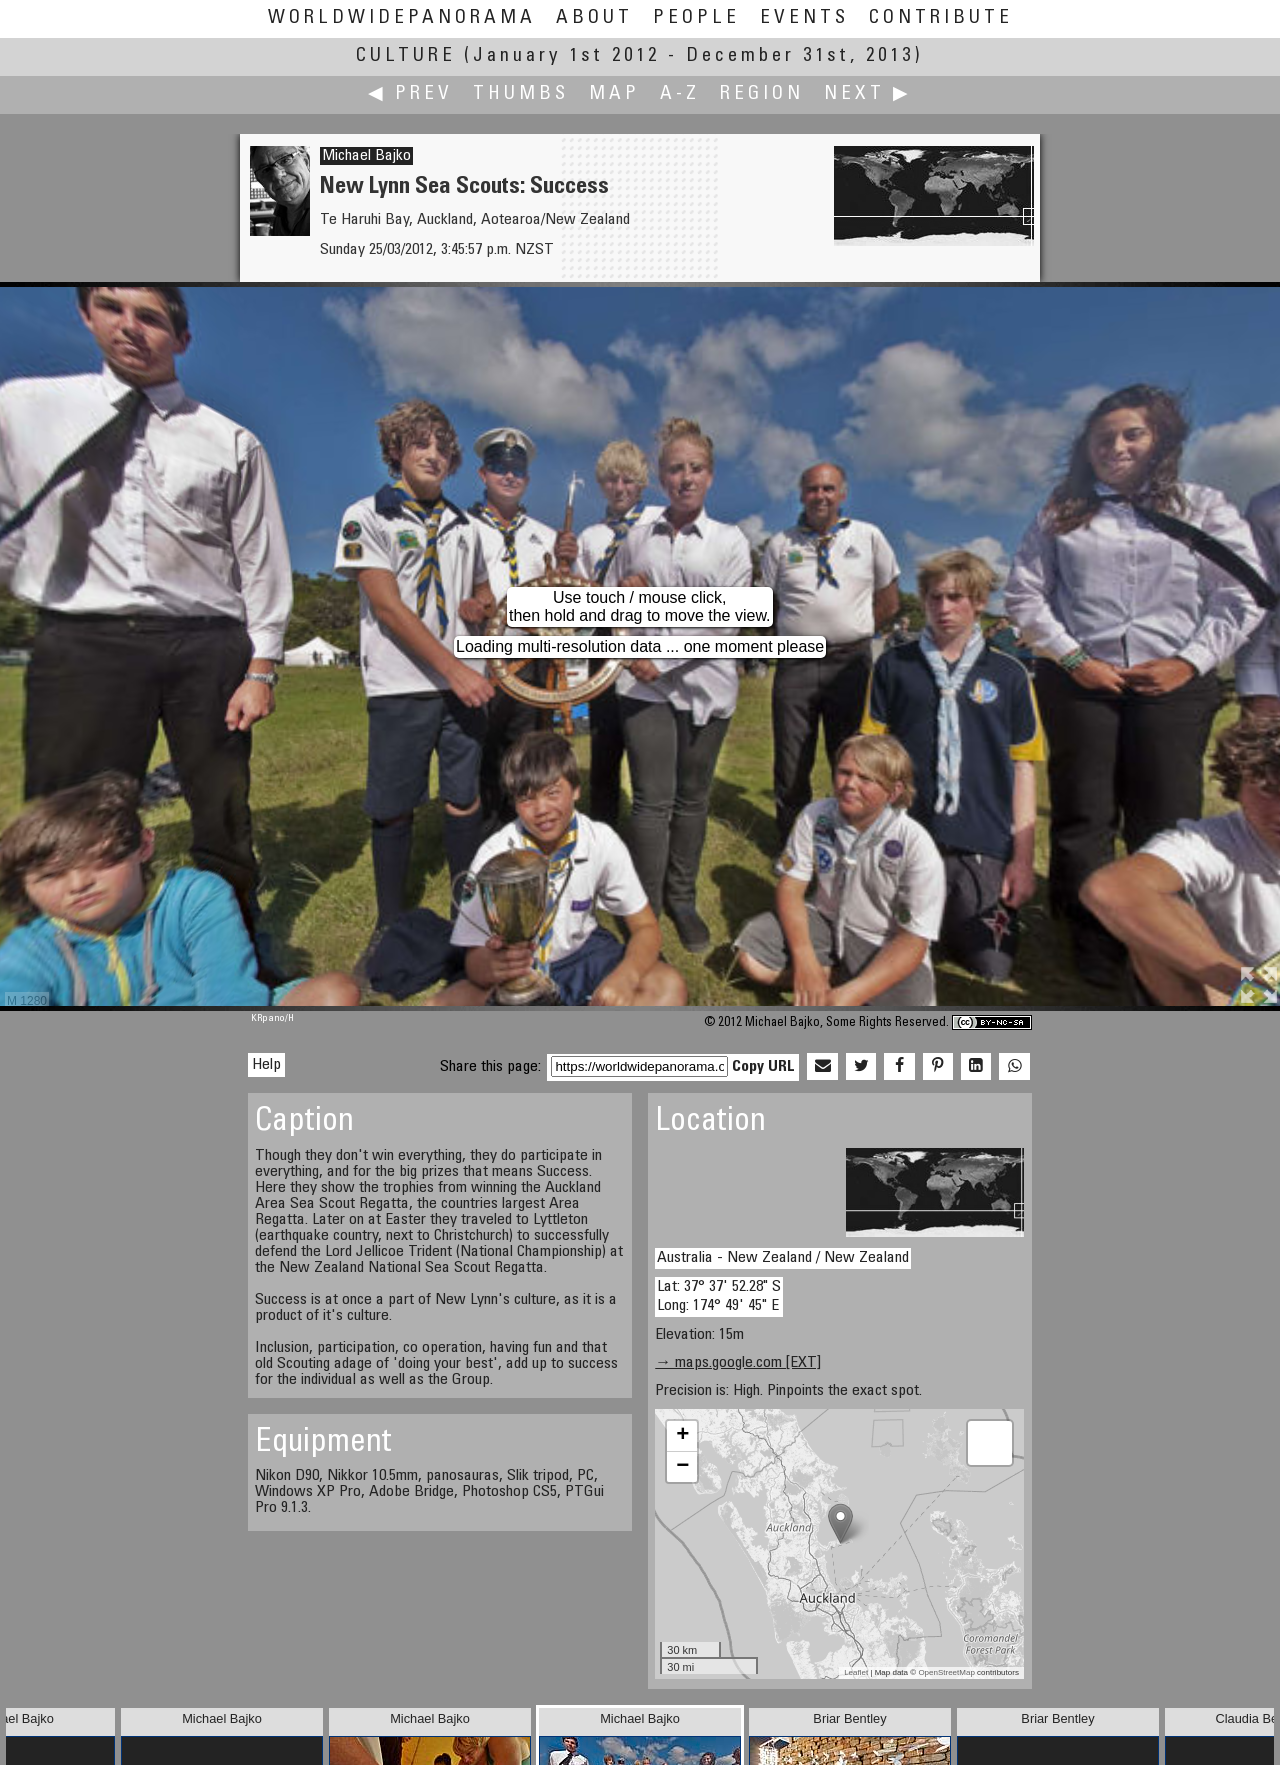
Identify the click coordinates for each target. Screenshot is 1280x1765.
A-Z (680, 94)
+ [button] (682, 1436)
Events (804, 18)
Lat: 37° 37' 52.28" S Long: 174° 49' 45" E (719, 1296)
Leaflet (856, 1672)
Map (614, 94)
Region (762, 94)
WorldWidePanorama (402, 18)
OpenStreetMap (946, 1672)
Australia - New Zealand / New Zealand (783, 1258)
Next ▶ (868, 94)
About (594, 18)
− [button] (682, 1467)
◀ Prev (410, 94)
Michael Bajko (366, 156)
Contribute (941, 18)
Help (266, 1065)
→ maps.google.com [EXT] (738, 1363)
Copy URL (763, 1067)
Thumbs (521, 94)
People (696, 18)
